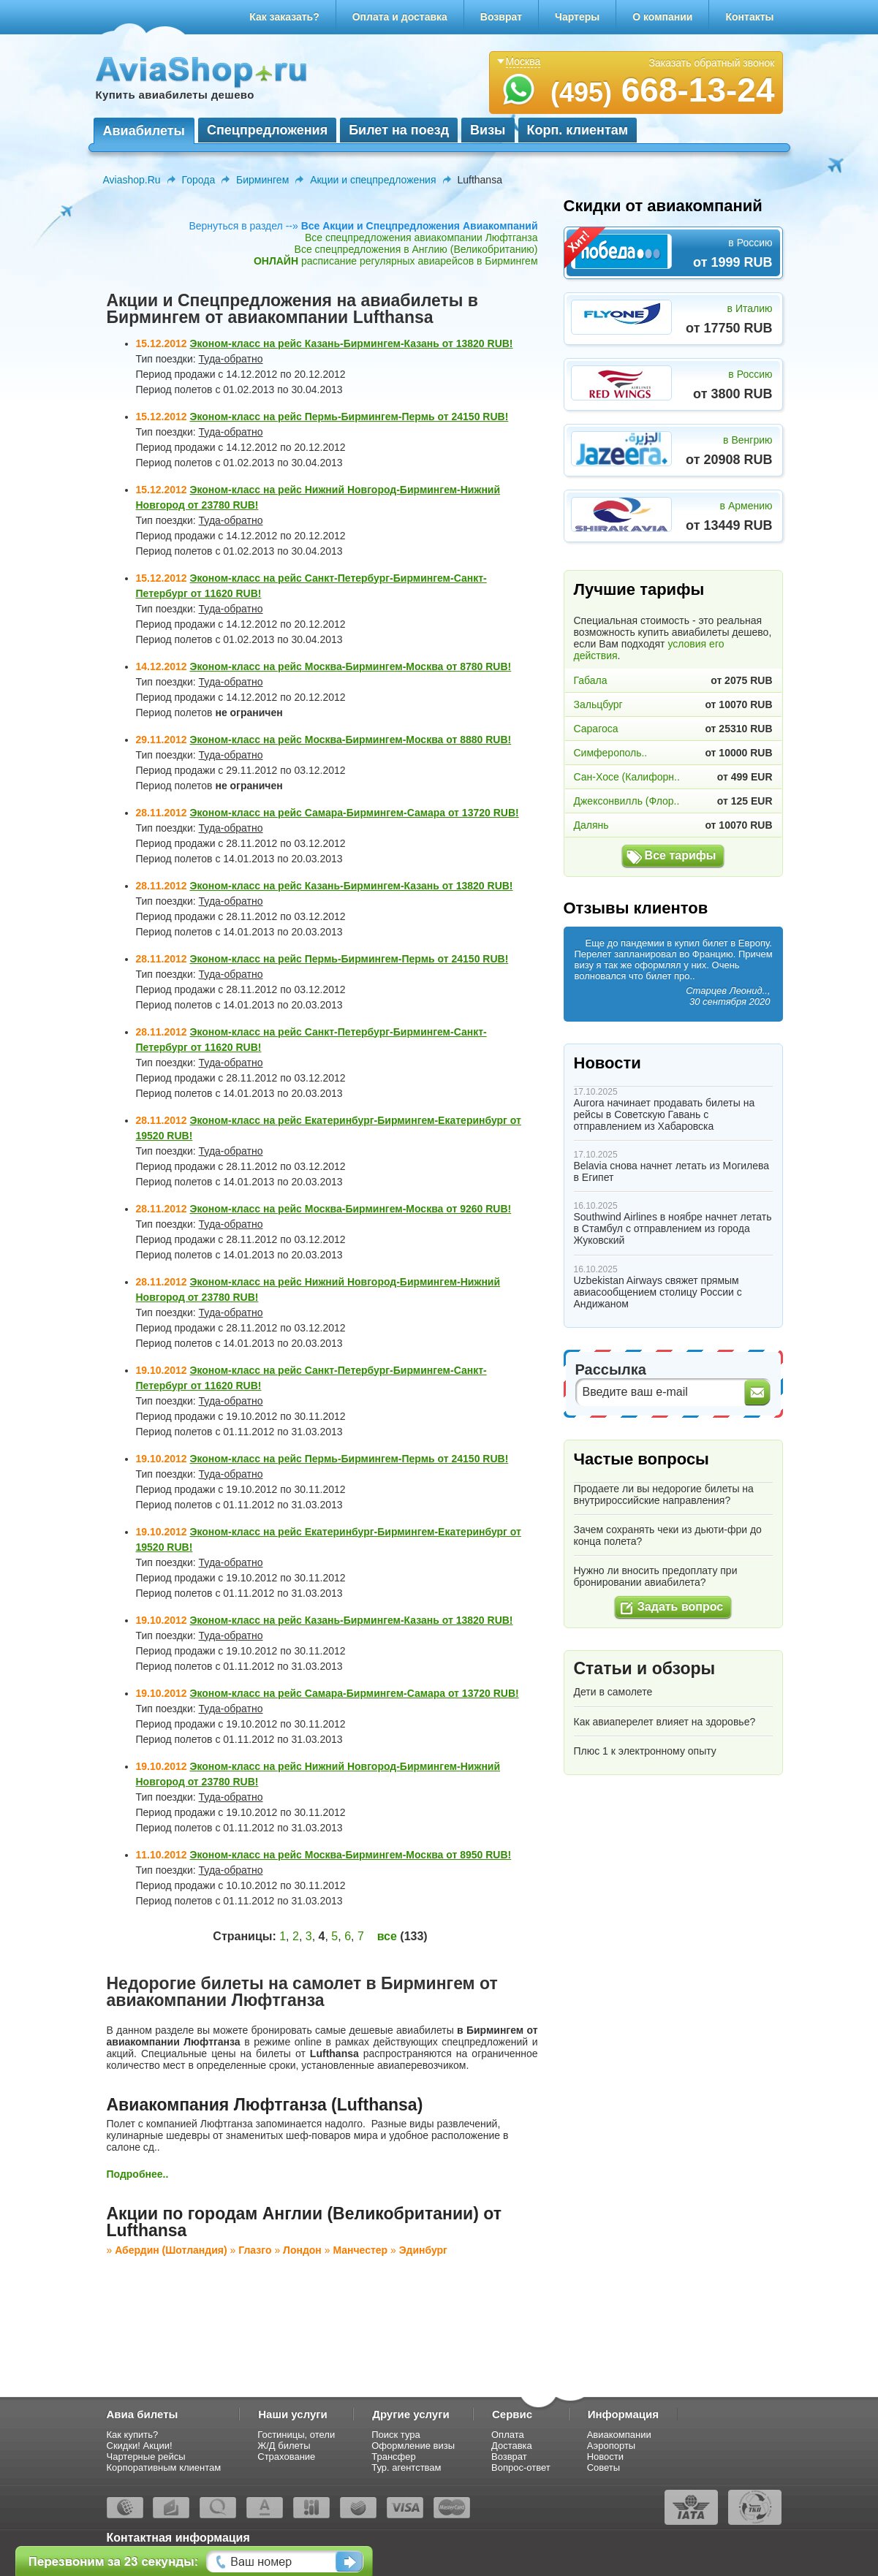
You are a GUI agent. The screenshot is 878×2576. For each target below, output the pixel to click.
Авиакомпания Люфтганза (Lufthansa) (265, 2104)
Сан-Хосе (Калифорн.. (627, 777)
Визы (487, 130)
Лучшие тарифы (639, 589)
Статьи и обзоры (645, 1668)
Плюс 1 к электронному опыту (645, 1751)
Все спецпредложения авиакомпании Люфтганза (421, 237)
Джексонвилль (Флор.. (627, 801)
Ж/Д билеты (283, 2445)
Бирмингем (262, 180)
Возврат (501, 17)
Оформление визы (413, 2445)
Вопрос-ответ (520, 2467)
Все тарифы (680, 855)
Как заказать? (284, 17)
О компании (662, 17)
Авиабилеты (144, 131)
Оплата (507, 2434)
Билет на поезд (399, 130)
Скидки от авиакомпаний (663, 206)
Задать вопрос (680, 1606)
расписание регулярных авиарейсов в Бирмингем (396, 261)
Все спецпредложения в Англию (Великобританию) (416, 249)
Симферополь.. (611, 753)
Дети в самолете (613, 1692)
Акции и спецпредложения (373, 180)
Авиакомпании (619, 2434)
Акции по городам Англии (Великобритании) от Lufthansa (304, 2222)
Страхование (286, 2456)
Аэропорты (611, 2445)
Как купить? (133, 2434)
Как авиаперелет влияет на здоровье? (665, 1722)
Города (199, 180)
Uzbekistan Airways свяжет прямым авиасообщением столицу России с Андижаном (658, 1292)
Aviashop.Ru (132, 180)
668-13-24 (662, 90)
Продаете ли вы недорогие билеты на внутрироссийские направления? (664, 1494)
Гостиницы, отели (296, 2434)
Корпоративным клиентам (164, 2467)
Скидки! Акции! (140, 2445)
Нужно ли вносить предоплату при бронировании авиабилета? (656, 1576)
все (387, 1936)
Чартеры (577, 17)
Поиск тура (395, 2434)
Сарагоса (596, 728)
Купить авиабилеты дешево (175, 94)
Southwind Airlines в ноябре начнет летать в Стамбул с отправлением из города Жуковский (673, 1228)
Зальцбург (598, 704)
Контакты (749, 17)
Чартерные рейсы (146, 2456)
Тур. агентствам (406, 2467)
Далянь (591, 825)
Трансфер (393, 2456)
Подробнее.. (138, 2174)
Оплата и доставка (399, 17)
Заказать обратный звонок (712, 63)
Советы (603, 2467)
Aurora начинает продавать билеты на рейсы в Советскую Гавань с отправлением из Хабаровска (664, 1114)
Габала (591, 680)
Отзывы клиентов (636, 908)
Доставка (511, 2445)
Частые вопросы (641, 1459)
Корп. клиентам (578, 130)
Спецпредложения (267, 130)
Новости (607, 1063)
